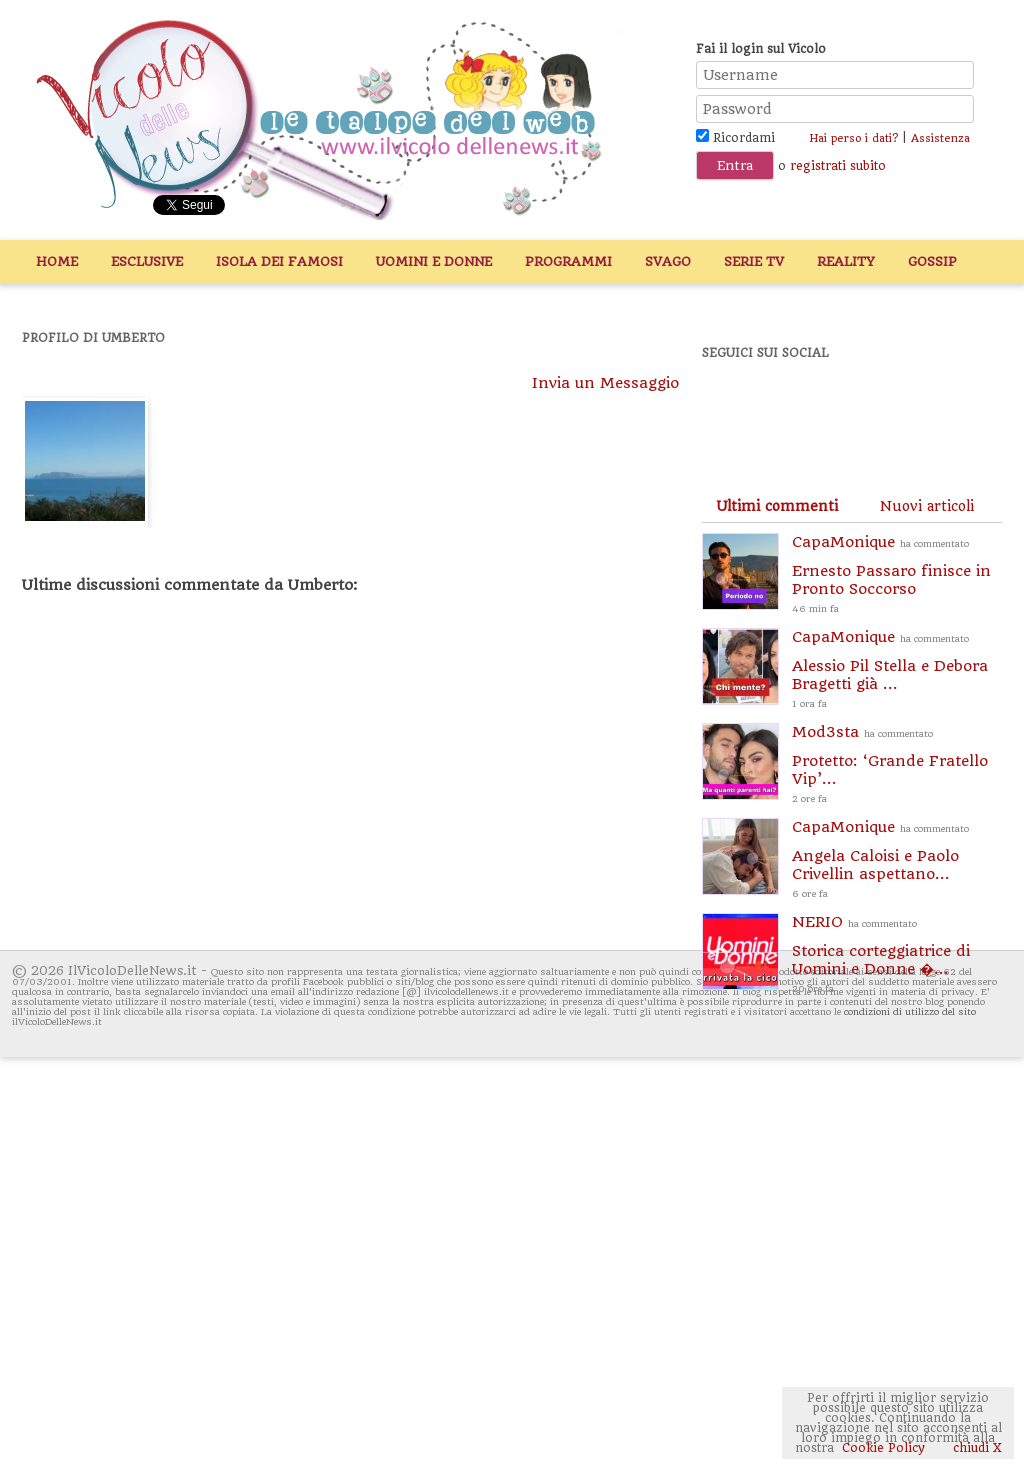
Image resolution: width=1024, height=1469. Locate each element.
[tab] (777, 506)
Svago (668, 261)
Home (57, 261)
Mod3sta (897, 765)
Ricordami (735, 138)
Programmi (568, 261)
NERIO (897, 955)
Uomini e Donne (434, 261)
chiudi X (975, 1448)
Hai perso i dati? (853, 138)
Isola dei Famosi (279, 261)
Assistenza (940, 138)
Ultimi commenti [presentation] (777, 506)
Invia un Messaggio (605, 383)
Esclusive (147, 261)
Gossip (932, 261)
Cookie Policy (883, 1448)
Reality (846, 261)
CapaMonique (897, 575)
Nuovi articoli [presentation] (927, 506)
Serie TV (754, 261)
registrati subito (838, 166)
